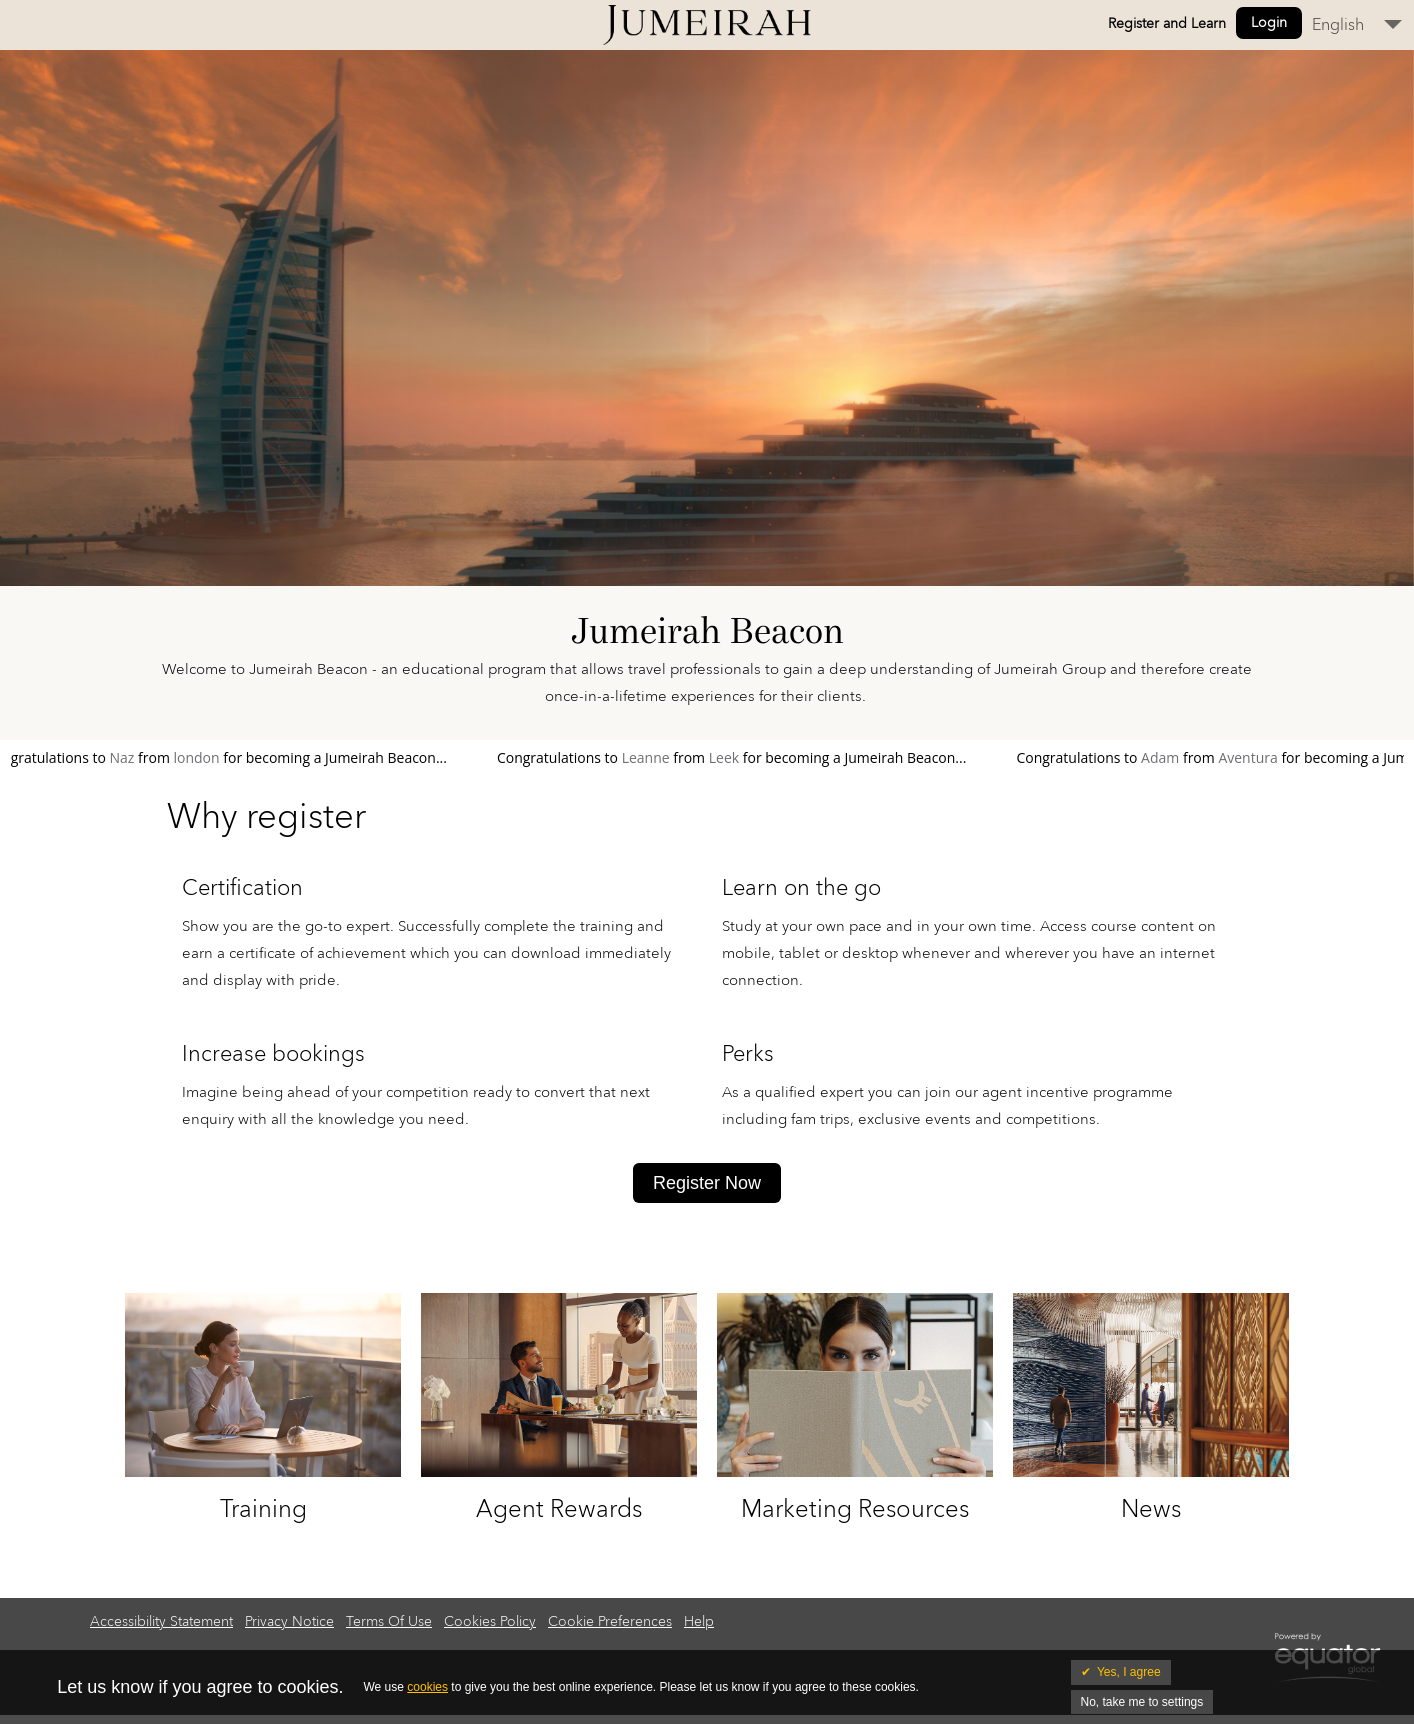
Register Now (707, 1183)
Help (699, 1622)
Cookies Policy (490, 1622)
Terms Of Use (389, 1622)
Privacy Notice (289, 1622)
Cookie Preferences (610, 1622)
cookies (427, 1687)
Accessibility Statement (161, 1622)
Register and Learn (1167, 24)
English (1338, 25)
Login (1269, 23)
